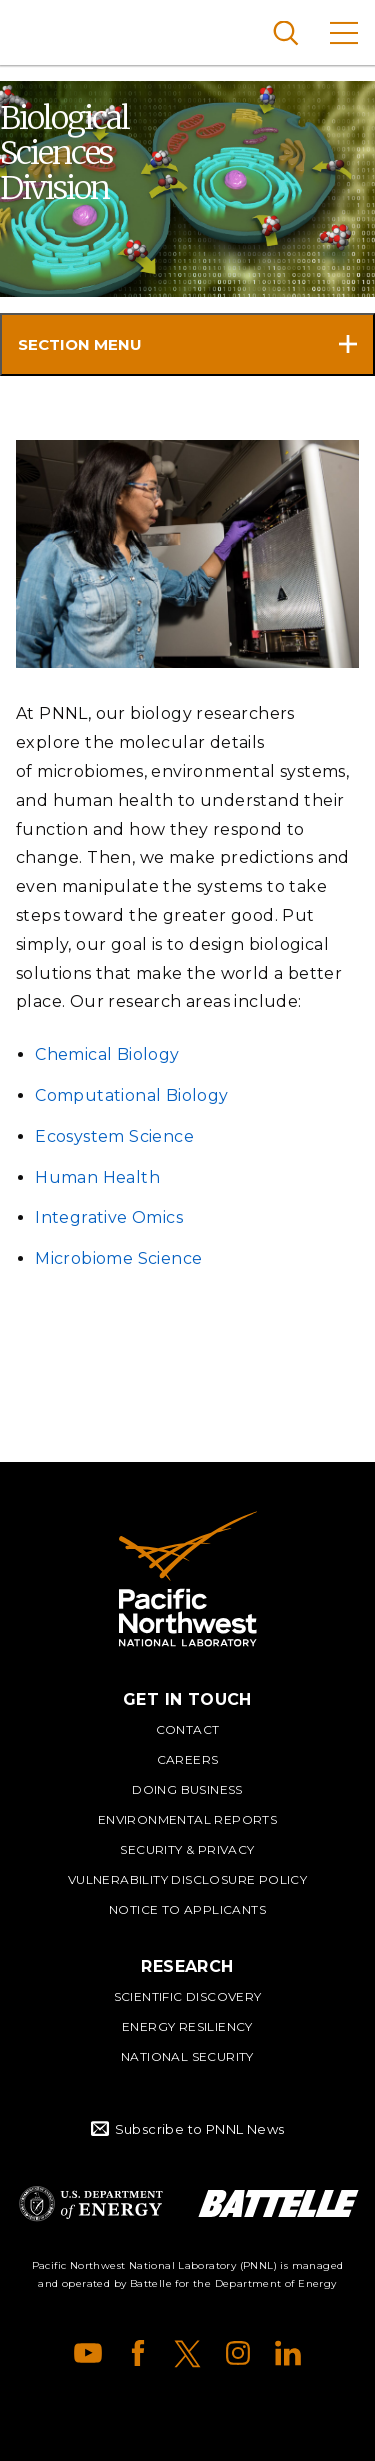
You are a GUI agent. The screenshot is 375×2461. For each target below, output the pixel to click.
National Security (187, 2056)
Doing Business (187, 1789)
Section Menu (80, 344)
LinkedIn (288, 2353)
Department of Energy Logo (91, 2203)
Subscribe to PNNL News (200, 2129)
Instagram (238, 2353)
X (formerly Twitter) (188, 2353)
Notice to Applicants (187, 1909)
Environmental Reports (187, 1819)
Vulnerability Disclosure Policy (187, 1879)
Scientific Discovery (188, 1996)
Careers (188, 1759)
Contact (188, 1729)
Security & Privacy (187, 1849)
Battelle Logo (278, 2203)
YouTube (88, 2353)
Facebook (138, 2353)
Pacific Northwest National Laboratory (49, 30)
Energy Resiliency (187, 2026)
